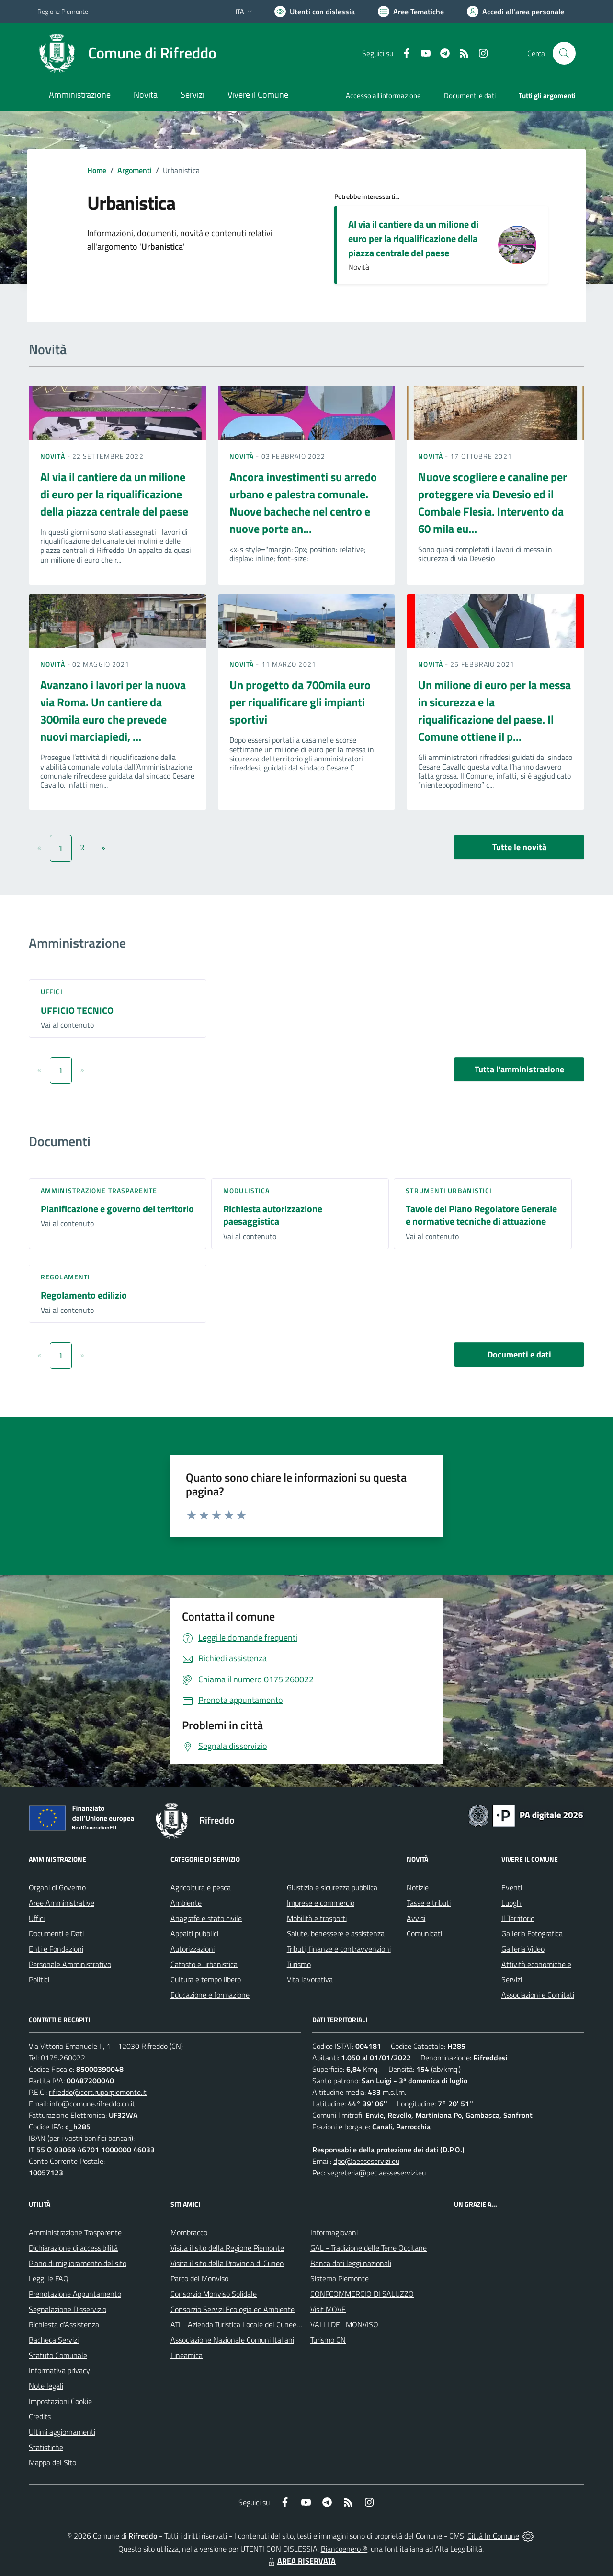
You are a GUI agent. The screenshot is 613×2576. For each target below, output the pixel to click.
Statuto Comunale (58, 2355)
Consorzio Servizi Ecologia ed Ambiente (232, 2309)
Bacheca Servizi (54, 2340)
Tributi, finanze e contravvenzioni (339, 1949)
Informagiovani (334, 2232)
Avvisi (416, 1918)
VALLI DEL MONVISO (344, 2324)
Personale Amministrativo (70, 1964)
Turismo (299, 1964)
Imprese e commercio (320, 1903)
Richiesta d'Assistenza (64, 2324)
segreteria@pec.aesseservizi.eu (376, 2172)
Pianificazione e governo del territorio (117, 1208)
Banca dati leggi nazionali (350, 2263)
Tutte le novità (519, 846)
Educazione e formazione (210, 1995)
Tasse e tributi (429, 1903)
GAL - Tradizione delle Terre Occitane (368, 2248)
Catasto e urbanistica (204, 1964)
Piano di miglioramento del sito (77, 2263)
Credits (40, 2416)
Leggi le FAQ (48, 2278)
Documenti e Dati (56, 1933)
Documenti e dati (519, 1354)
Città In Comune (493, 2536)
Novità (53, 456)
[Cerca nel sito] (564, 53)
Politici (39, 1979)
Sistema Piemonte (339, 2278)
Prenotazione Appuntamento (75, 2294)
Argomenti (134, 170)
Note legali (46, 2386)
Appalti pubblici (194, 1933)
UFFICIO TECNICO (77, 1010)
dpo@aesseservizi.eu (366, 2161)
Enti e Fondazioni (56, 1949)
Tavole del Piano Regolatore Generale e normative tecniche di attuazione (481, 1215)
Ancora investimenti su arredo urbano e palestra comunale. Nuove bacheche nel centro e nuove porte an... (303, 502)
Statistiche (46, 2447)
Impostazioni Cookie (60, 2401)
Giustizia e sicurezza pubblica (332, 1887)
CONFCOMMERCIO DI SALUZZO (362, 2294)
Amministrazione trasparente (99, 1190)
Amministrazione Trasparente (75, 2232)
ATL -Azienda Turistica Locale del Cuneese (237, 2324)
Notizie (418, 1887)
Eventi (511, 1887)
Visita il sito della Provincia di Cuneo (227, 2263)
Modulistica (246, 1190)
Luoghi (511, 1903)
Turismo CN (328, 2340)
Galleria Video (523, 1949)
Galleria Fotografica (532, 1933)
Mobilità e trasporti (317, 1918)
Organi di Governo (57, 1887)
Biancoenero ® (344, 2548)
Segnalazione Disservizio (67, 2309)
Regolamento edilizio (84, 1295)
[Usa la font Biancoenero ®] (314, 11)
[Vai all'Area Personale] (515, 11)
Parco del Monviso (199, 2278)
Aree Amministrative (61, 1903)
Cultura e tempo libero (205, 1979)
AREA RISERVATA (301, 2560)
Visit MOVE (328, 2309)
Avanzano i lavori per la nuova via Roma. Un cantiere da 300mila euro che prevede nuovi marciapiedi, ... (113, 710)
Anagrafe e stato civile (206, 1918)
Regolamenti (65, 1277)
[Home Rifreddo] (126, 53)
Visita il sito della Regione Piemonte (227, 2248)
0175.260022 (63, 2057)
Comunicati (424, 1933)
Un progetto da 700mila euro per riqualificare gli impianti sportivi (300, 702)
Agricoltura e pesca (200, 1887)
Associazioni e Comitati (537, 1995)
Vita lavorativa (310, 1979)
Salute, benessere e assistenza (336, 1933)
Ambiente (186, 1903)
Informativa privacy (59, 2370)
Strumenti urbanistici (449, 1190)
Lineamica (186, 2355)
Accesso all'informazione (383, 95)
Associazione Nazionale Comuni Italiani (232, 2340)
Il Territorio (517, 1918)
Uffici (52, 992)
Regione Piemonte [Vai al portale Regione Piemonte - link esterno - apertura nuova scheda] (62, 11)
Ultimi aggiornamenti (62, 2432)
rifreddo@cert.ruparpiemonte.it (98, 2092)
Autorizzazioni (192, 1949)
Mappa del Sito (52, 2462)
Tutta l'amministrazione (519, 1069)
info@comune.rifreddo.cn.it (92, 2103)
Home (96, 170)
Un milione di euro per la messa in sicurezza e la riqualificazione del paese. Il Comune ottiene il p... (494, 710)
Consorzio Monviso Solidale (213, 2294)
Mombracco (188, 2232)
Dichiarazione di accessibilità (73, 2248)
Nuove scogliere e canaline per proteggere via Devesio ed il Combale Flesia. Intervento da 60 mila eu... (492, 502)
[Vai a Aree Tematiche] (410, 11)
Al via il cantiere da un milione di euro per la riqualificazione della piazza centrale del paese (413, 238)
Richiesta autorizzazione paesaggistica (272, 1215)
